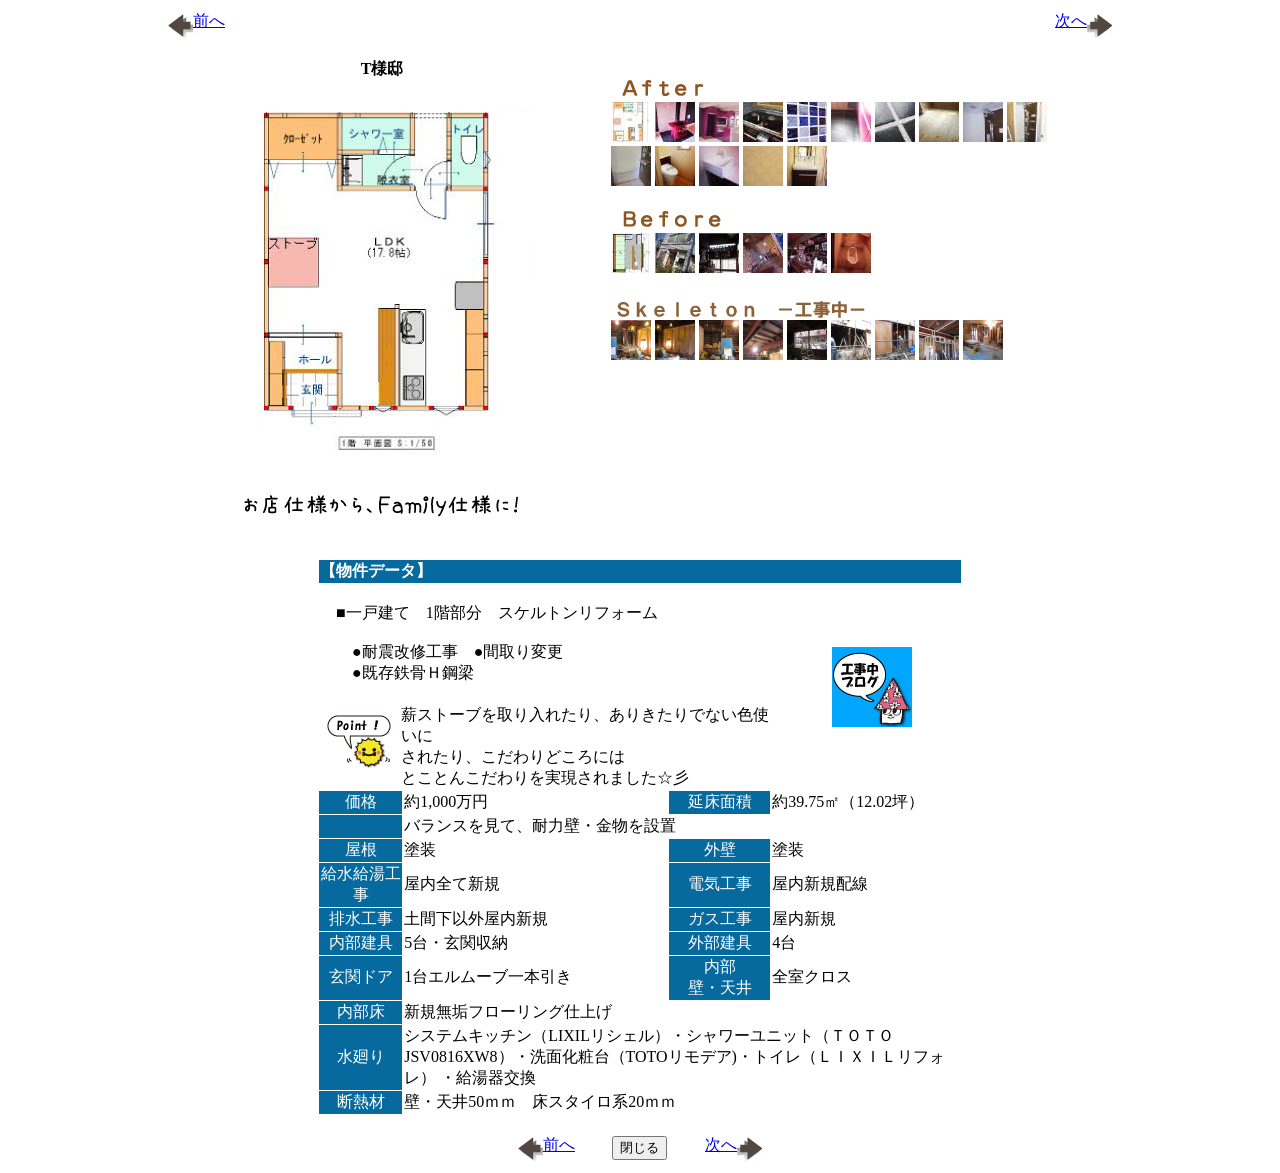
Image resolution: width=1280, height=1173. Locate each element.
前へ (196, 20)
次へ (1083, 20)
